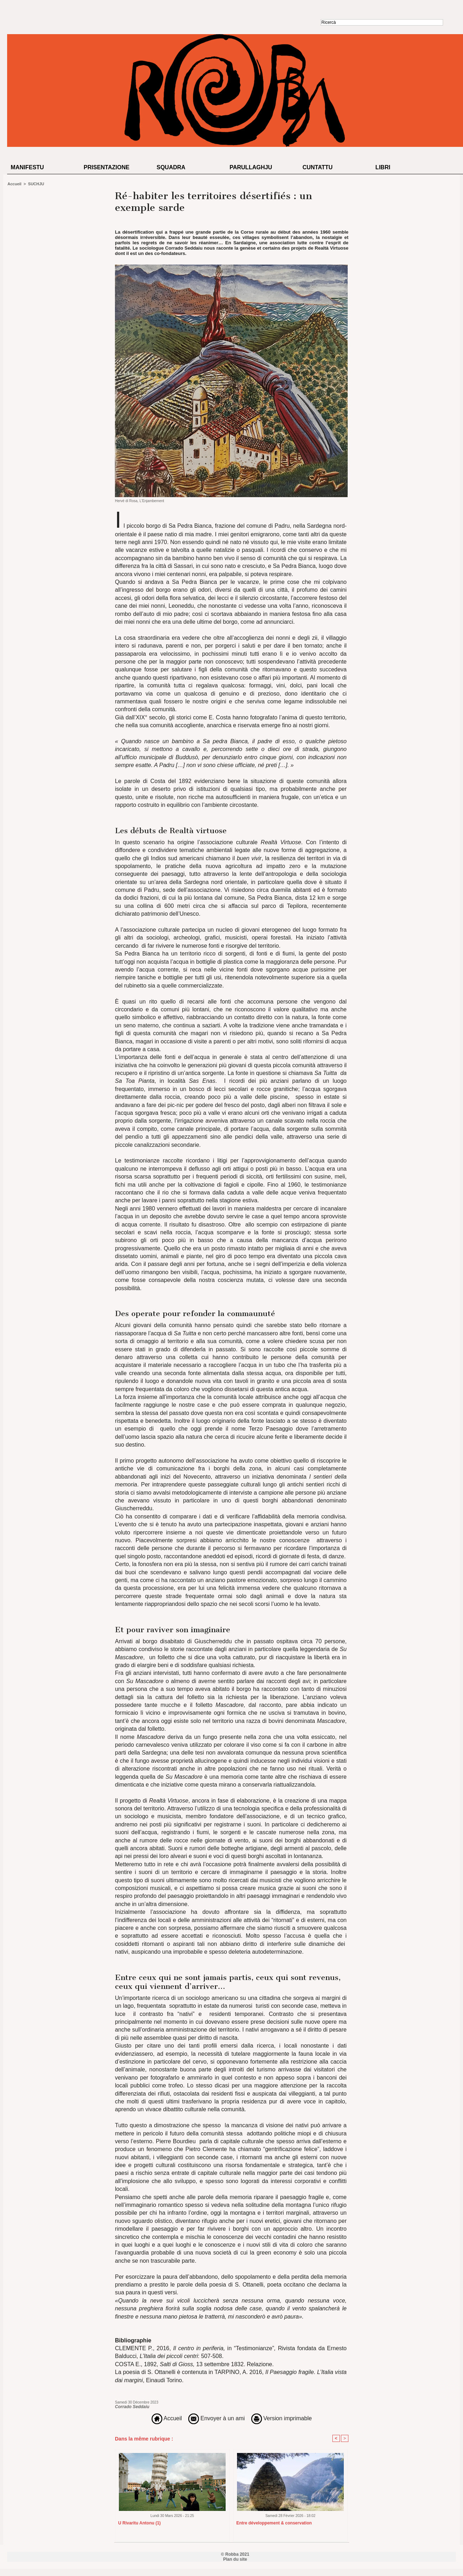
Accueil (14, 184)
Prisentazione (107, 167)
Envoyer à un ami (216, 2418)
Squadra (171, 167)
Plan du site (235, 2559)
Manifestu (27, 167)
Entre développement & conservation (274, 2523)
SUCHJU (36, 184)
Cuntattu (317, 167)
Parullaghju (251, 167)
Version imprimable (281, 2418)
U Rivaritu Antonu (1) (139, 2523)
